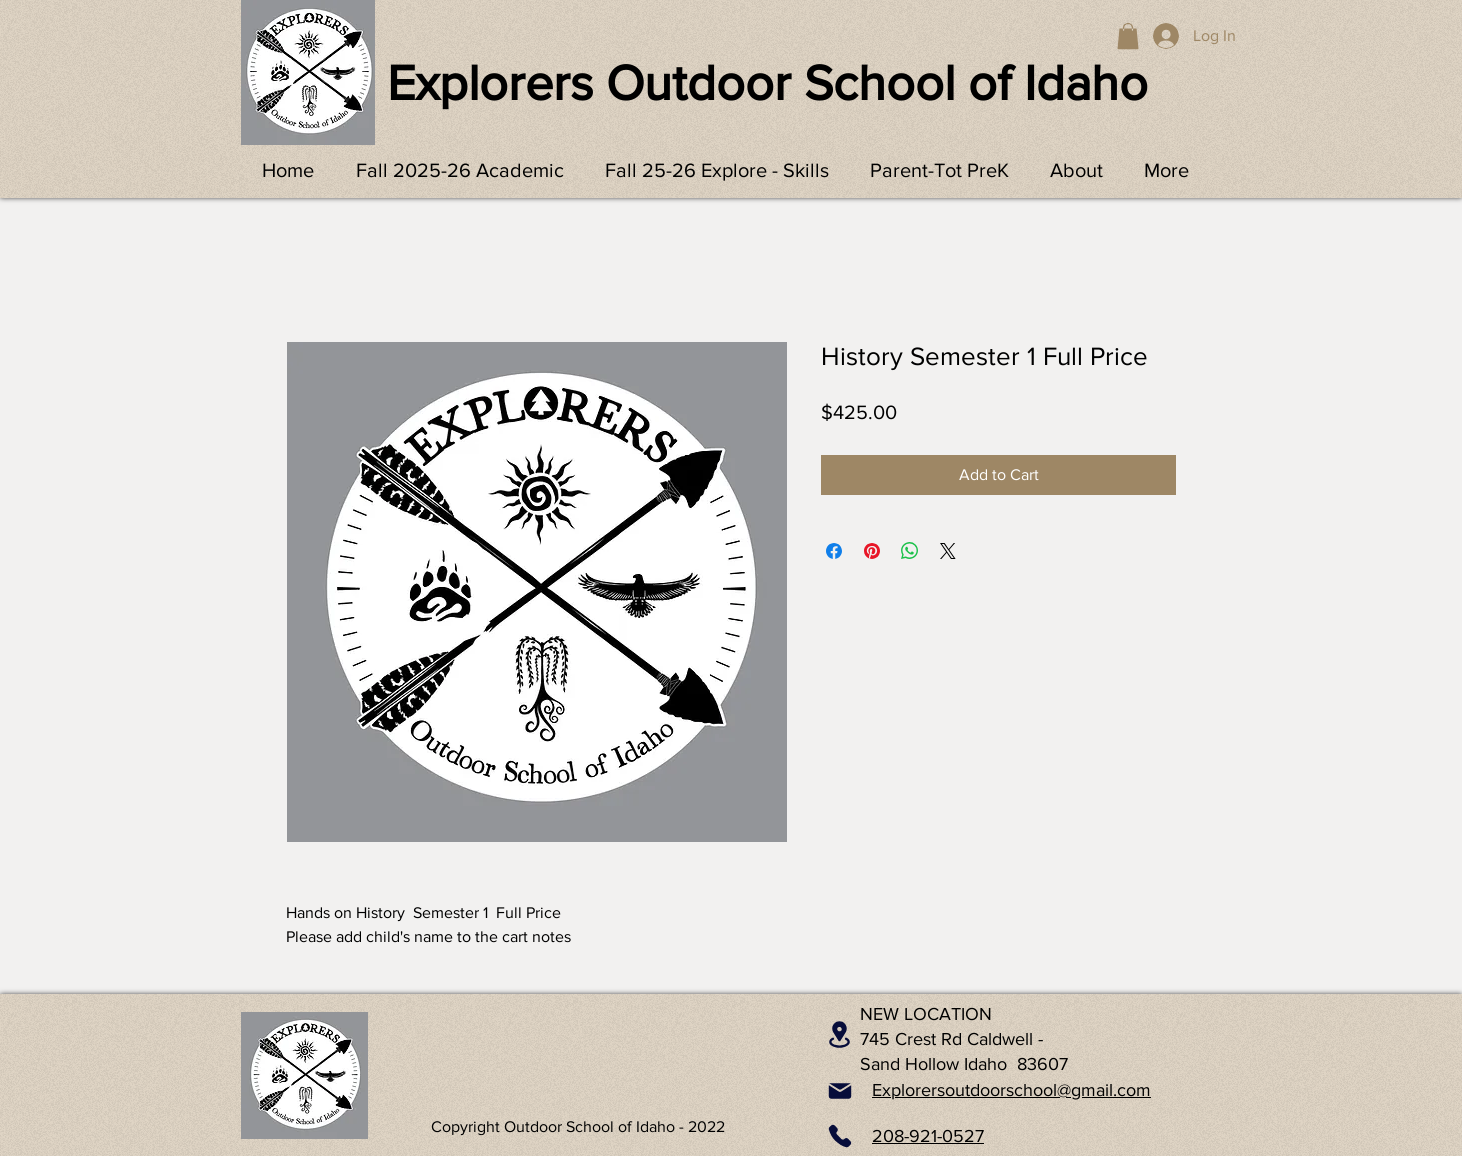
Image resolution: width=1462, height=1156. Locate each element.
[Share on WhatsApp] (910, 551)
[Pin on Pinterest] (872, 551)
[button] (1128, 36)
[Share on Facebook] (834, 551)
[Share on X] (948, 551)
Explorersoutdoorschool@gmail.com (1011, 1090)
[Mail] (840, 1091)
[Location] (839, 1035)
